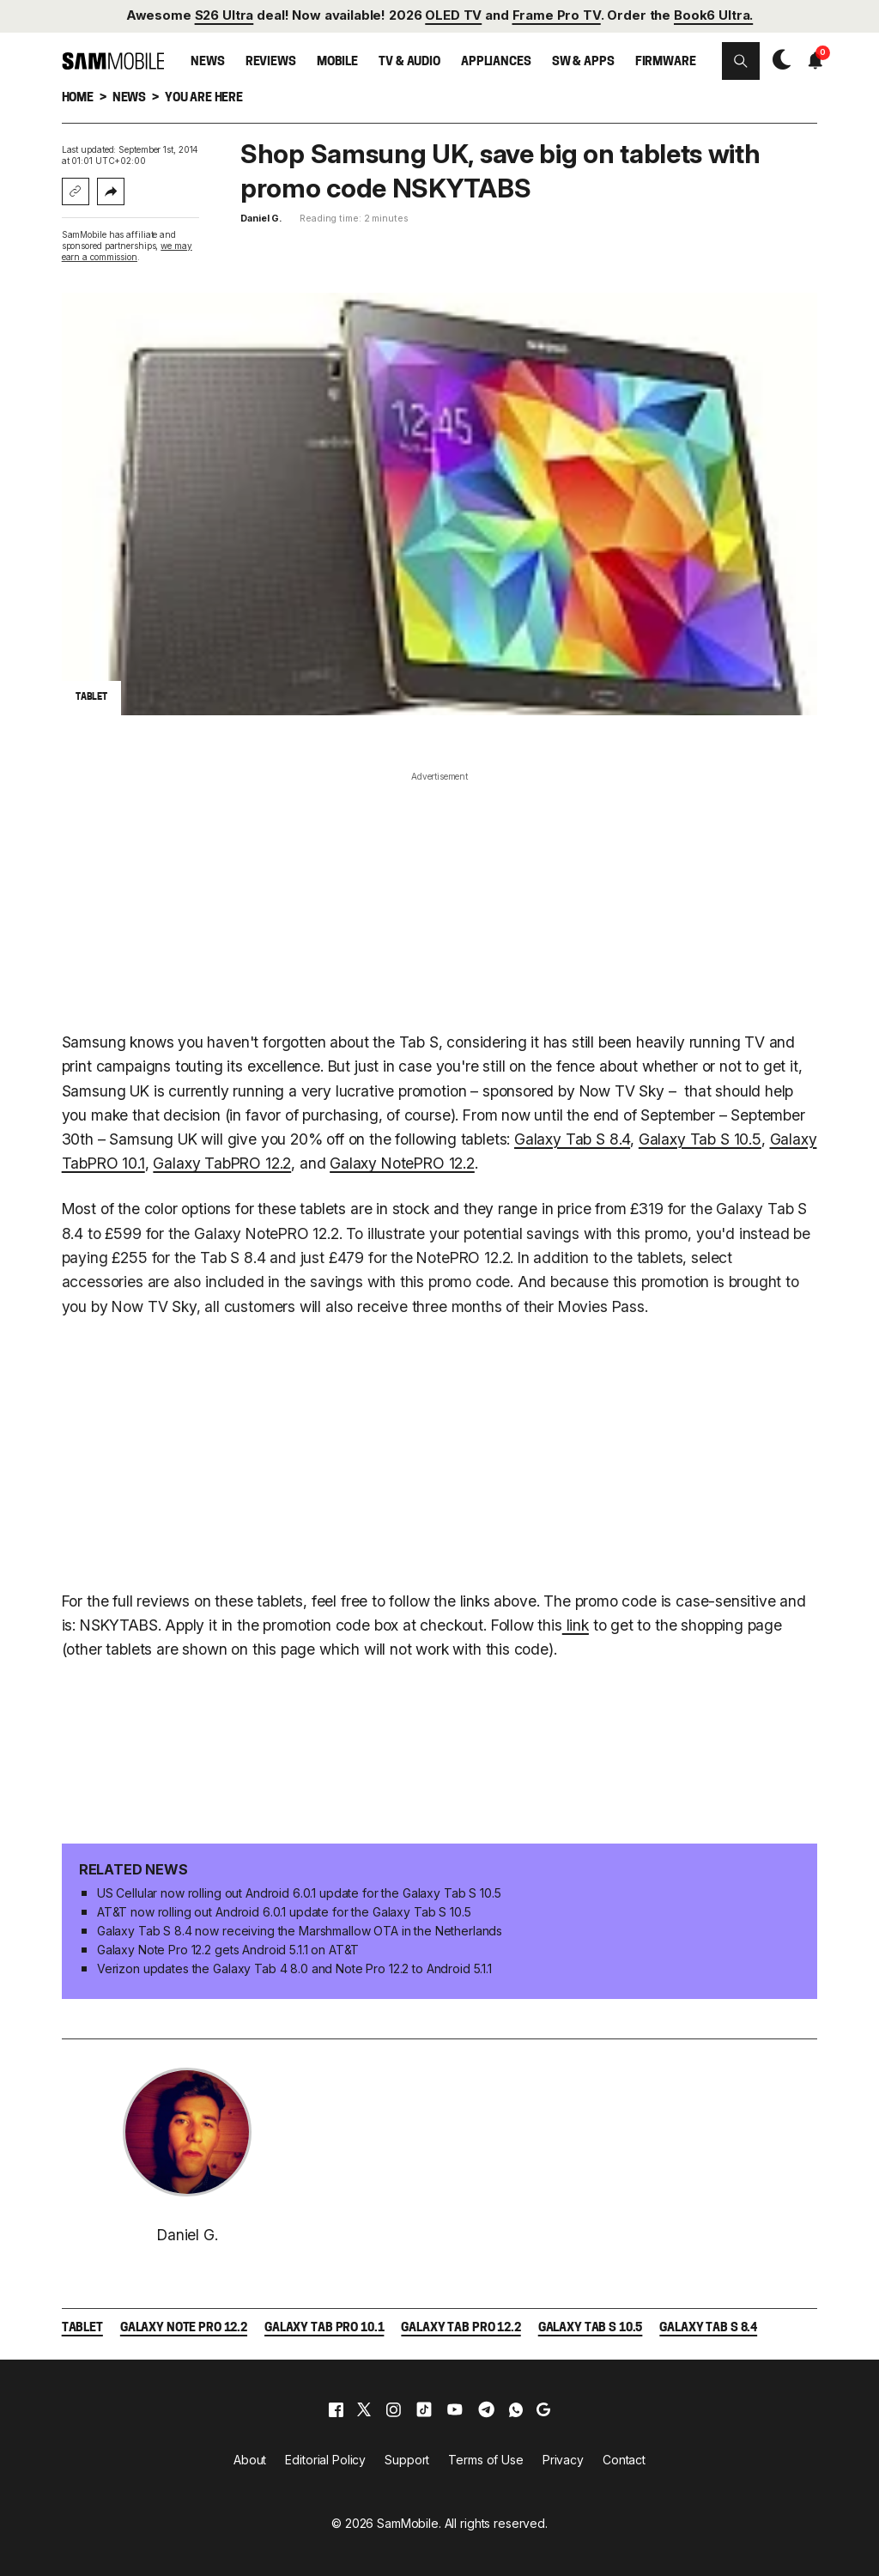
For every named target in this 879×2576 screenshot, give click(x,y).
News (207, 62)
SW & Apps (583, 62)
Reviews (271, 62)
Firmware (665, 62)
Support (407, 2459)
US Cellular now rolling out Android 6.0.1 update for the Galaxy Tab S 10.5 (299, 1893)
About (249, 2459)
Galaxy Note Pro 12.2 (183, 2328)
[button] (741, 61)
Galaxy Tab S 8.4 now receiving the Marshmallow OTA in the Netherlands (299, 1930)
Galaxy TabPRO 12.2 (222, 1163)
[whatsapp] (516, 2409)
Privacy (563, 2459)
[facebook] (336, 2409)
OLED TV (453, 15)
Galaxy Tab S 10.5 (700, 1139)
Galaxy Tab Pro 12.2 (460, 2328)
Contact (624, 2459)
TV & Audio (409, 62)
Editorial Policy (325, 2459)
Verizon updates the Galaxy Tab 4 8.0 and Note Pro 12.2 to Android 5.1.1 (294, 1968)
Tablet (82, 2328)
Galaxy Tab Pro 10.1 (324, 2328)
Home (78, 98)
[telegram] (486, 2409)
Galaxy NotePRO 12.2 (402, 1163)
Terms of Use (485, 2459)
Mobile (337, 62)
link (575, 1625)
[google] (543, 2409)
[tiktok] (424, 2409)
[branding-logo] (113, 60)
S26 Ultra (224, 15)
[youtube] (455, 2409)
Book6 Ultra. (713, 15)
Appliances (496, 62)
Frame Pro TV (556, 15)
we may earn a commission (127, 251)
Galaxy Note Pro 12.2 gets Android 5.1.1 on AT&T (228, 1949)
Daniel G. (261, 218)
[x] (364, 2409)
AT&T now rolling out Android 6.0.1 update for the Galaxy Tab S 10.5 (284, 1912)
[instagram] (393, 2409)
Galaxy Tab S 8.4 (572, 1139)
